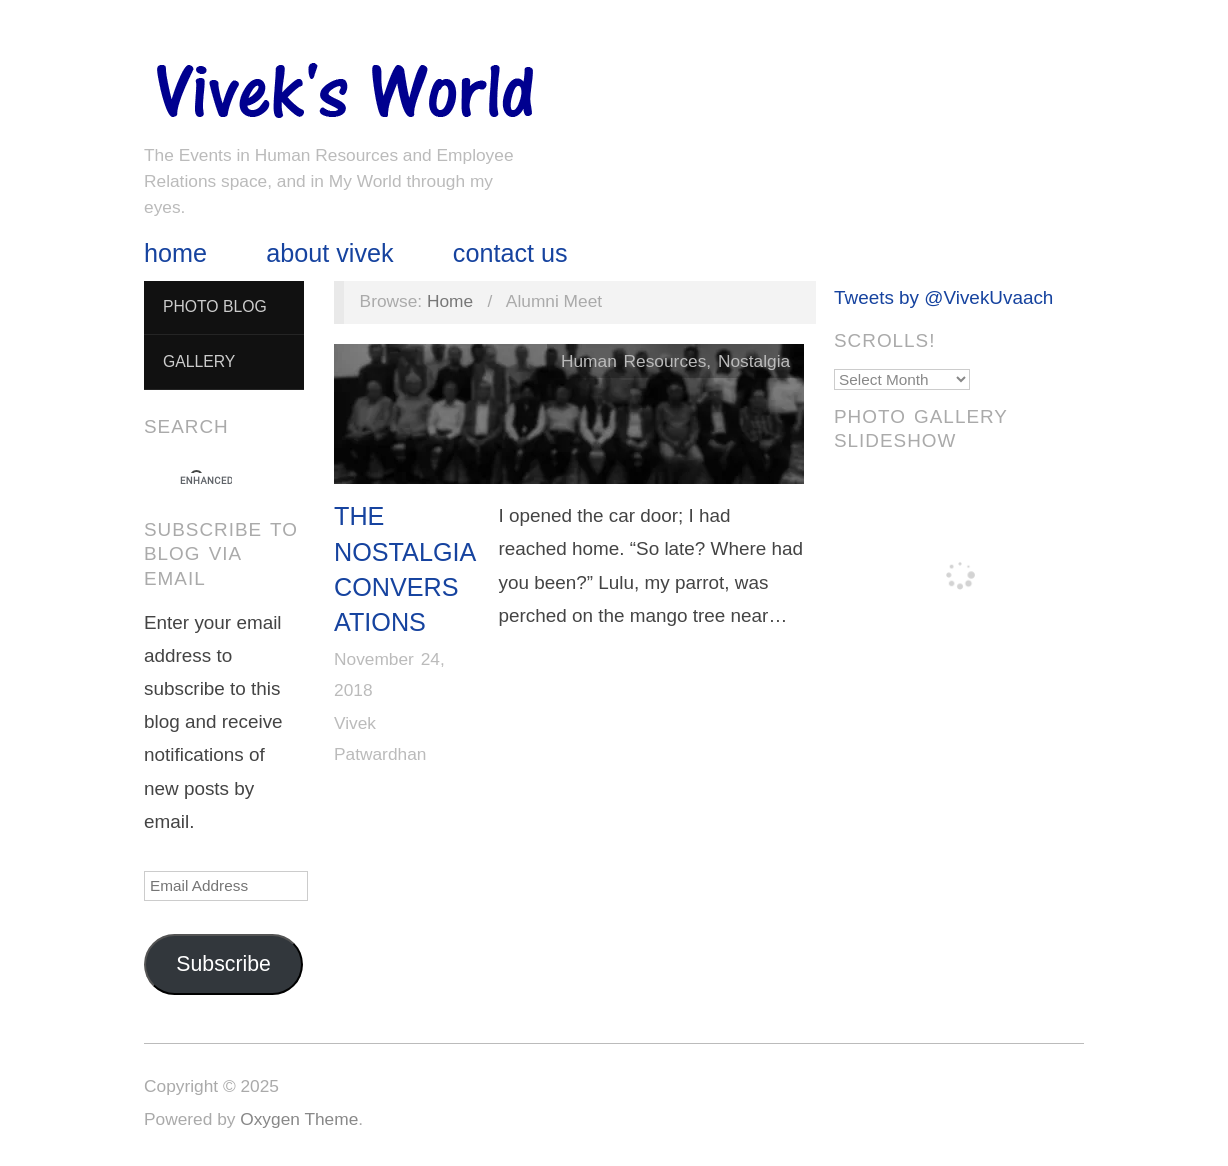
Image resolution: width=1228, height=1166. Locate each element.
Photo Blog (215, 306)
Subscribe (223, 964)
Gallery (199, 361)
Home (175, 253)
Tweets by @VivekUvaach (943, 297)
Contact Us (510, 253)
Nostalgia (754, 361)
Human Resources (633, 361)
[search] (206, 481)
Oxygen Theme (299, 1119)
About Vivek (329, 253)
